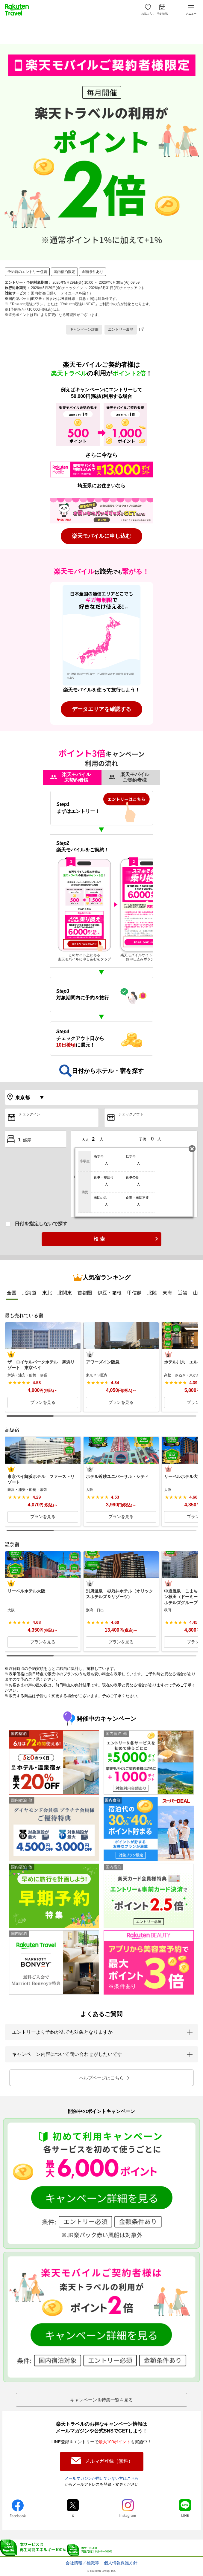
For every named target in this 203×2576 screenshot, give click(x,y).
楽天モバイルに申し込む (101, 536)
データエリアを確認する (101, 709)
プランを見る (42, 1402)
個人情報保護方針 (120, 2562)
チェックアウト (130, 1114)
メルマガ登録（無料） (109, 2461)
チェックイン (29, 1114)
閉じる (192, 1148)
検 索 (99, 1239)
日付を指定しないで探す (41, 1223)
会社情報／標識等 (82, 2562)
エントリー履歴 (120, 329)
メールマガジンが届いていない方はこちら (102, 2478)
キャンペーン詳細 (84, 329)
